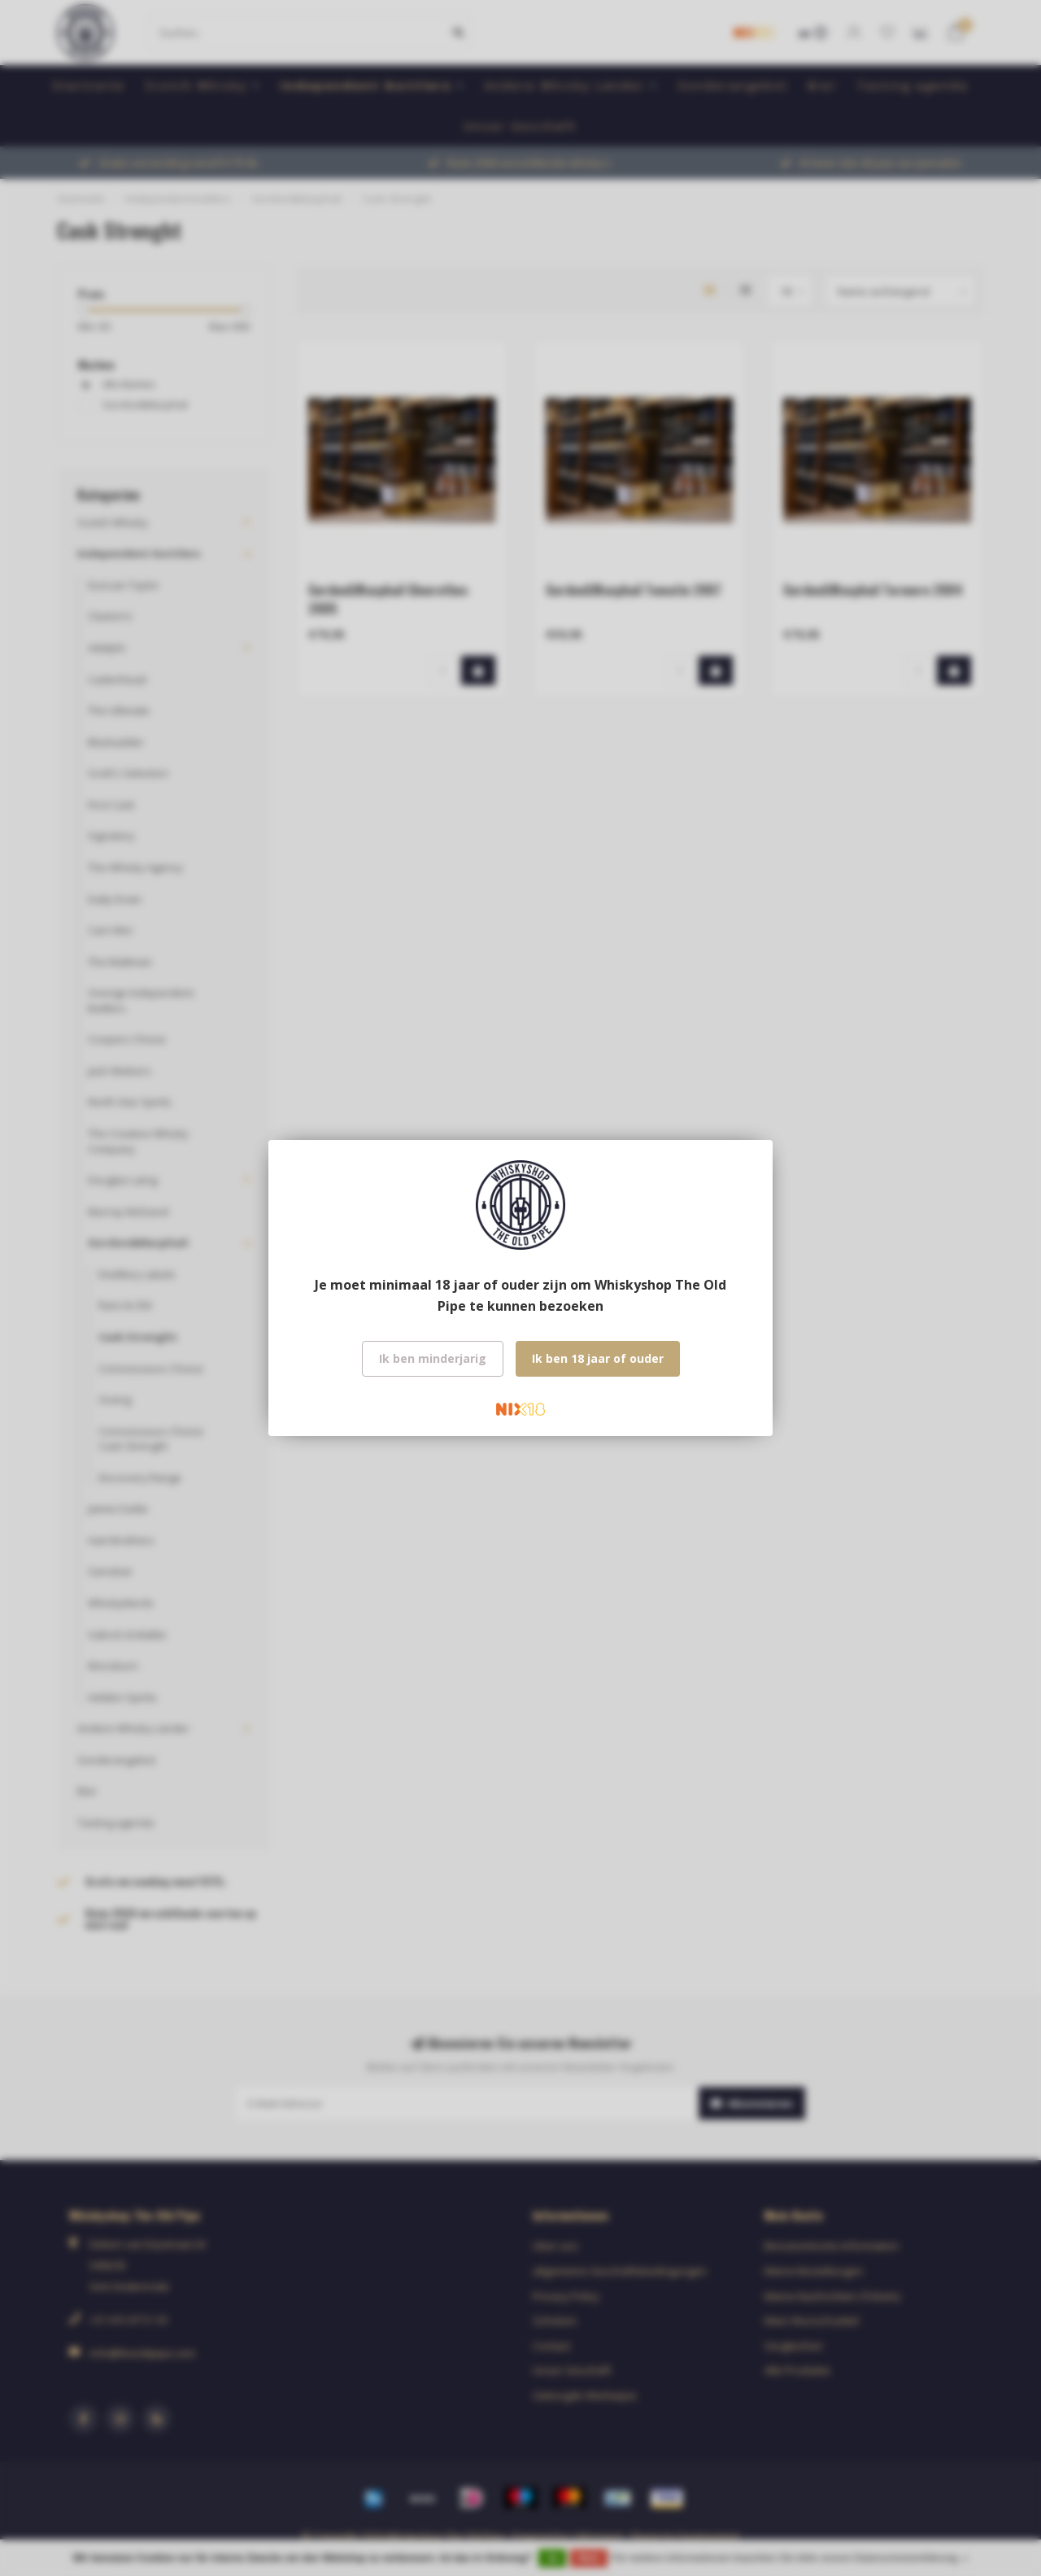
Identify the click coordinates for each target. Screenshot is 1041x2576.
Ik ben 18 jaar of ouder (598, 1358)
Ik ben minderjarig (432, 1358)
